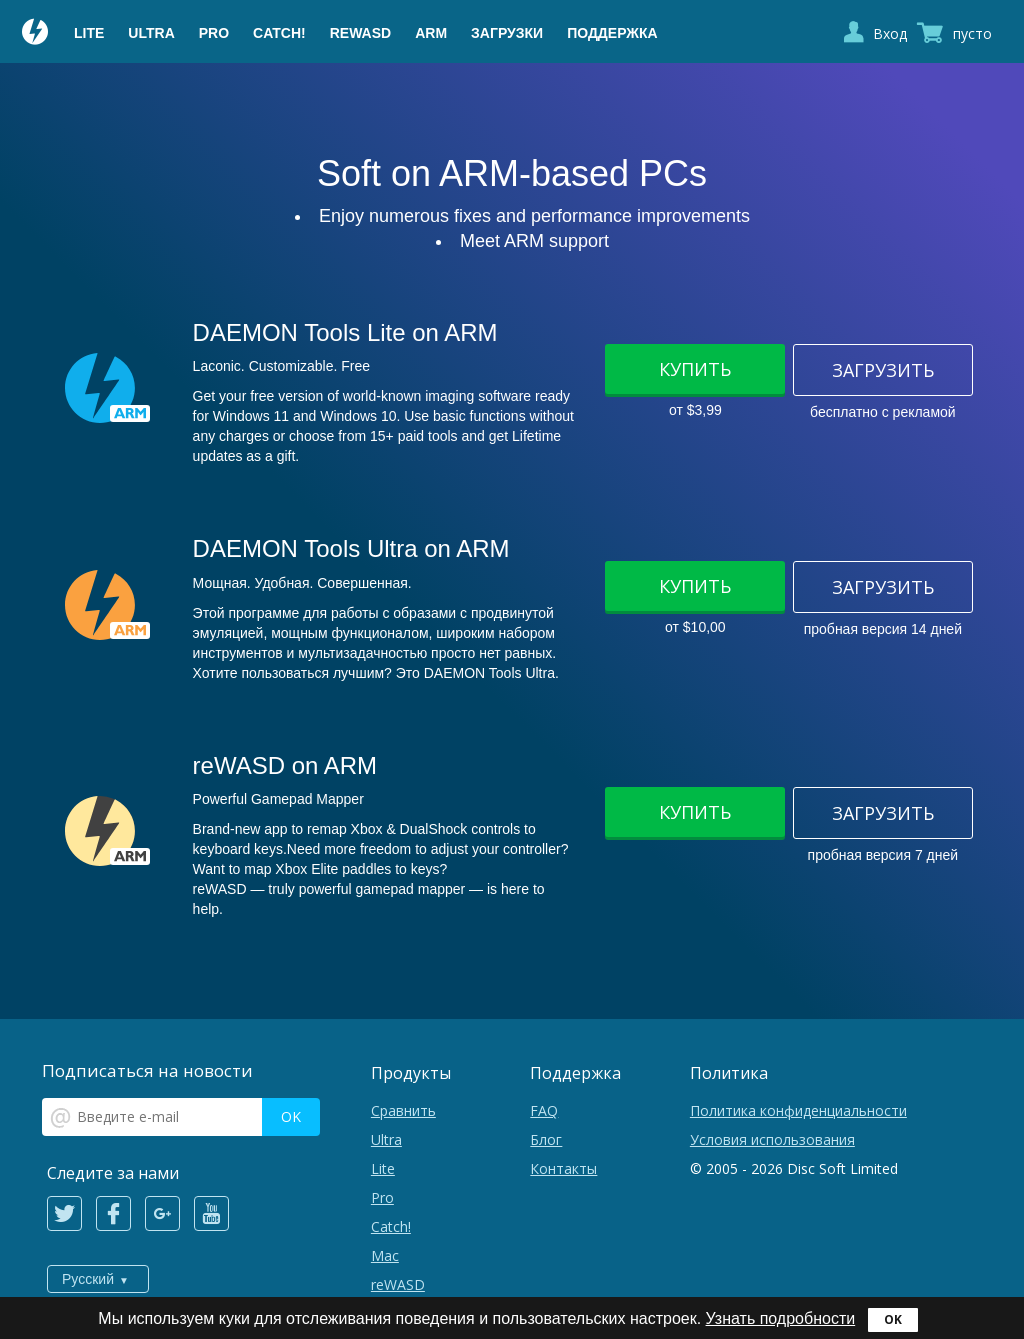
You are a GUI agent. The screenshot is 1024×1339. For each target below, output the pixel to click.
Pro (214, 33)
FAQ (544, 1110)
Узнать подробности (781, 1318)
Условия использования (772, 1139)
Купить (695, 369)
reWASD (360, 33)
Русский (88, 1279)
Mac (385, 1255)
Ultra (151, 33)
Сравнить (403, 1110)
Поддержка (612, 33)
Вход (890, 33)
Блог (546, 1139)
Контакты (563, 1168)
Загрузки (507, 33)
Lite (89, 33)
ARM (431, 33)
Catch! (279, 33)
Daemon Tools (36, 34)
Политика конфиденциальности (798, 1110)
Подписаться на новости (147, 1070)
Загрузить (883, 370)
